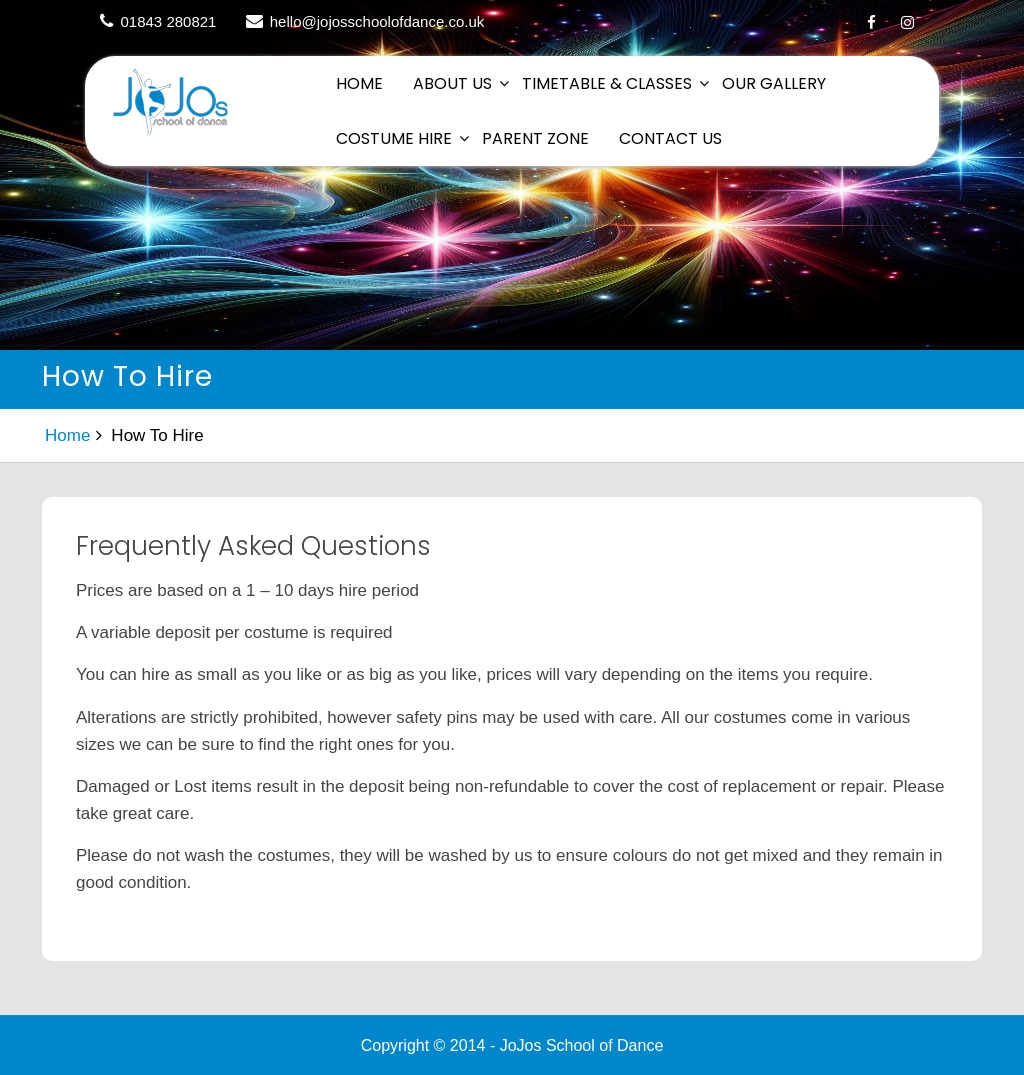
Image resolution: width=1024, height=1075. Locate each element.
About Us (452, 83)
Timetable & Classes (607, 83)
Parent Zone (535, 138)
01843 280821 (169, 21)
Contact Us (670, 138)
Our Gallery (774, 83)
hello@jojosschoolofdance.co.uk (377, 21)
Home (359, 83)
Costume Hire (394, 138)
